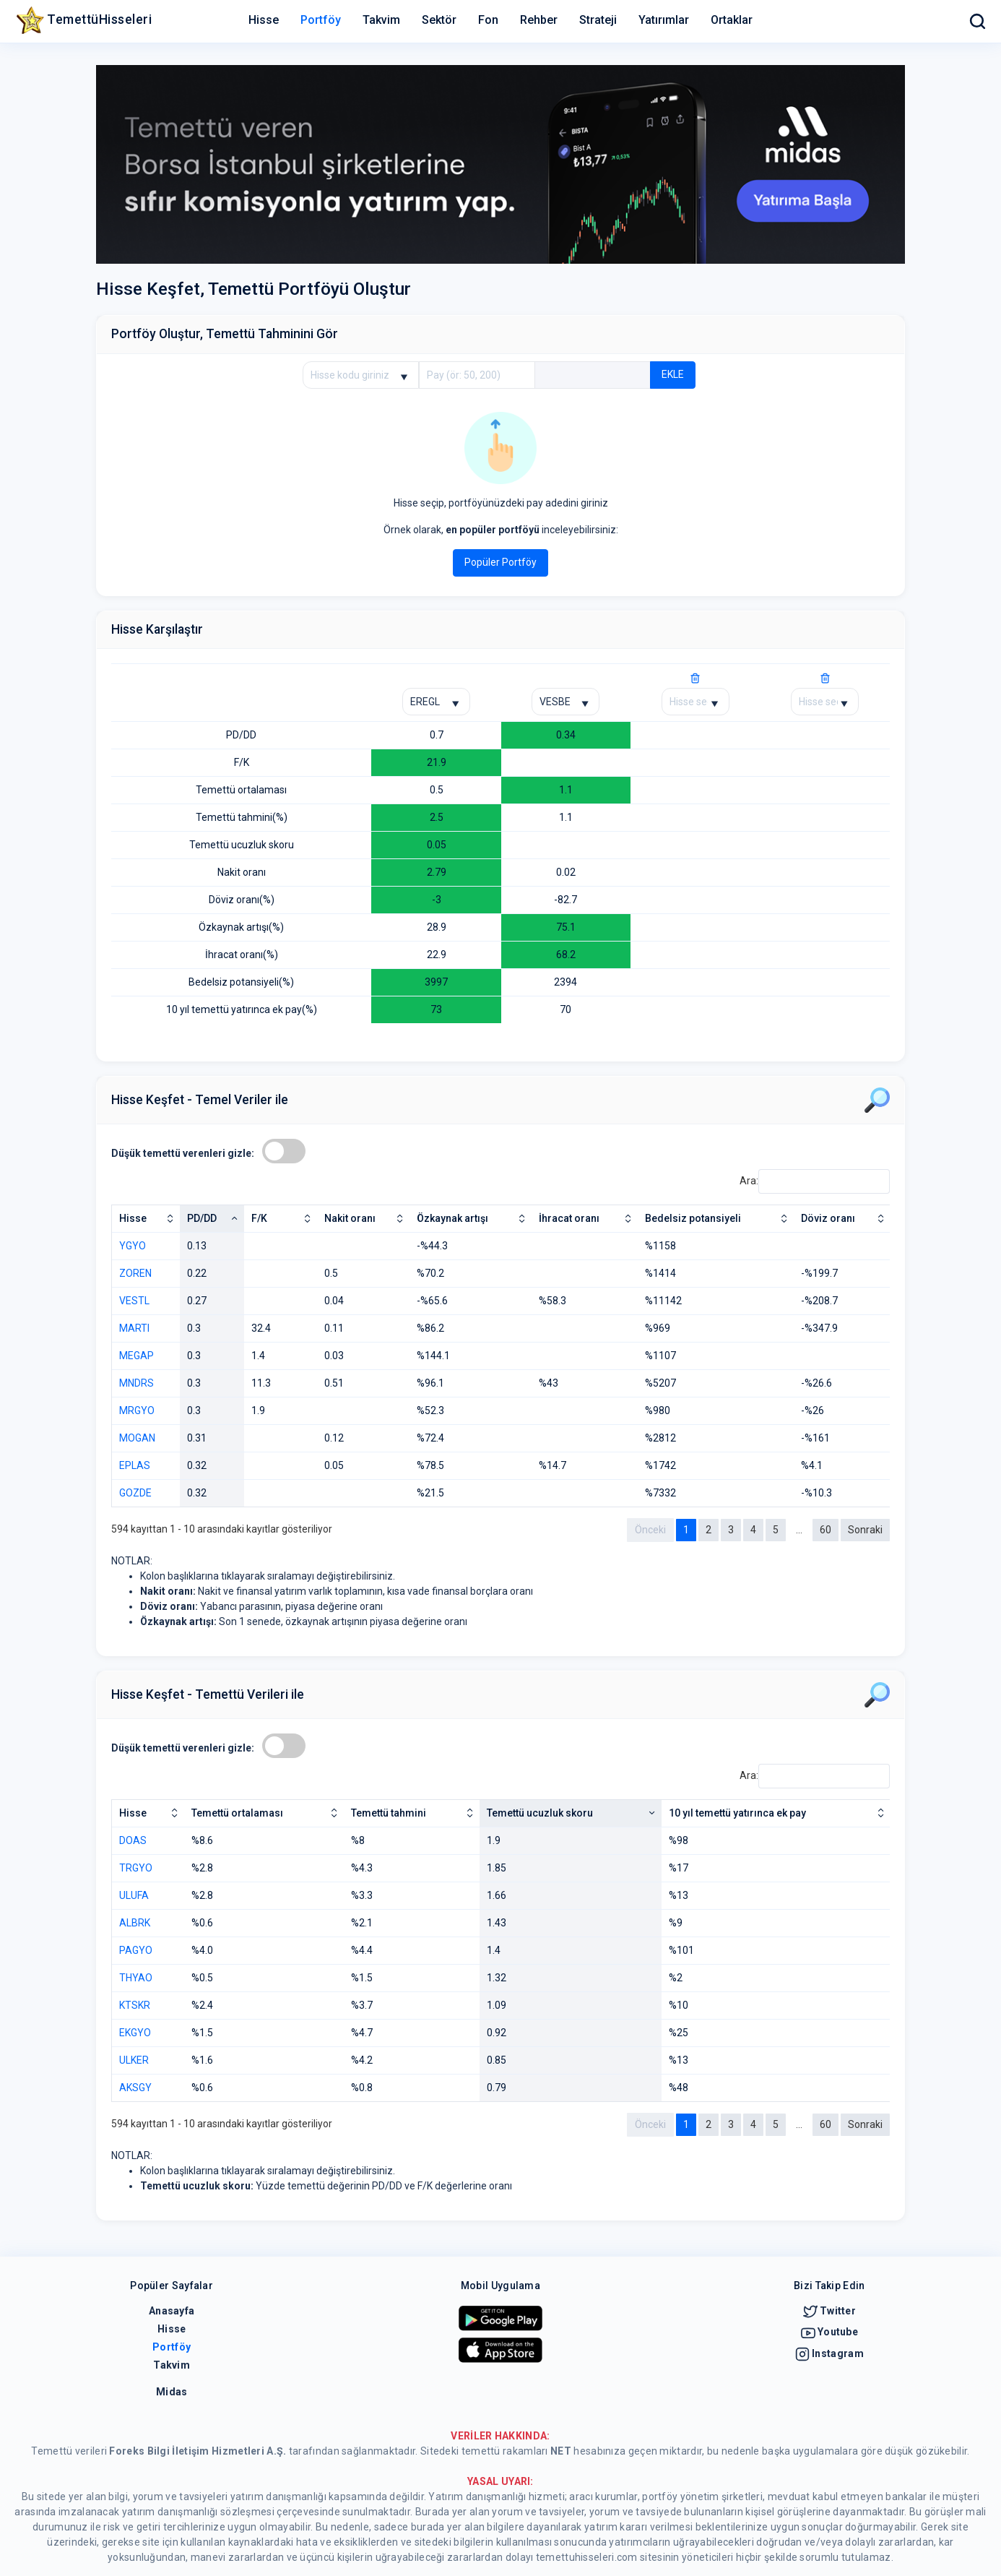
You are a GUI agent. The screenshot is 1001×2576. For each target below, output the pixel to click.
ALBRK (134, 1923)
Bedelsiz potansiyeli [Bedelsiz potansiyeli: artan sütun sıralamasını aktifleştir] (693, 1218)
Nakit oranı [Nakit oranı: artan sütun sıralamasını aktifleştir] (350, 1218)
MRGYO (137, 1410)
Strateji (598, 20)
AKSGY (135, 2087)
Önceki (650, 1529)
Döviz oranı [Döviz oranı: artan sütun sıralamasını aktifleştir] (828, 1218)
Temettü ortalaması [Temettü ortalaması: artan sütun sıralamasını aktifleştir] (237, 1813)
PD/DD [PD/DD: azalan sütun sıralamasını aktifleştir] (202, 1218)
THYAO (135, 1977)
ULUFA (134, 1895)
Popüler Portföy (500, 562)
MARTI (134, 1328)
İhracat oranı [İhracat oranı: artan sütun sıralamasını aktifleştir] (569, 1218)
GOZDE (135, 1493)
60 (825, 1529)
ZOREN (135, 1273)
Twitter (829, 2311)
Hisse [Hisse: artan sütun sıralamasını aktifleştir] (133, 1218)
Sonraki (865, 1529)
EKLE (673, 374)
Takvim (381, 20)
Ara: (815, 1181)
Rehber (539, 20)
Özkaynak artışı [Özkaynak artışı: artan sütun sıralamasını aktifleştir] (452, 1218)
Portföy (320, 20)
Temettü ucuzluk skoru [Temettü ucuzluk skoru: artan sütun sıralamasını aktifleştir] (540, 1813)
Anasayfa (171, 2311)
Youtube (829, 2332)
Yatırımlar (663, 20)
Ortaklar (732, 20)
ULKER (134, 2060)
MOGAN (137, 1438)
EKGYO (135, 2032)
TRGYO (135, 1868)
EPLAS (134, 1465)
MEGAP (136, 1355)
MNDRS (136, 1383)
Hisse (263, 20)
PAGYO (135, 1950)
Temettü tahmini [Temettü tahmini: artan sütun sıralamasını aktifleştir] (388, 1813)
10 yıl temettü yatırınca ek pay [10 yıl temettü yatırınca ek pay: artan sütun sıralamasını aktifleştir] (737, 1813)
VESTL (134, 1300)
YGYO (132, 1246)
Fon (488, 20)
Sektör (439, 20)
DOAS (133, 1840)
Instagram (829, 2353)
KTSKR (134, 2005)
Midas (172, 2392)
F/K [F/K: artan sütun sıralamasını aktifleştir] (259, 1218)
